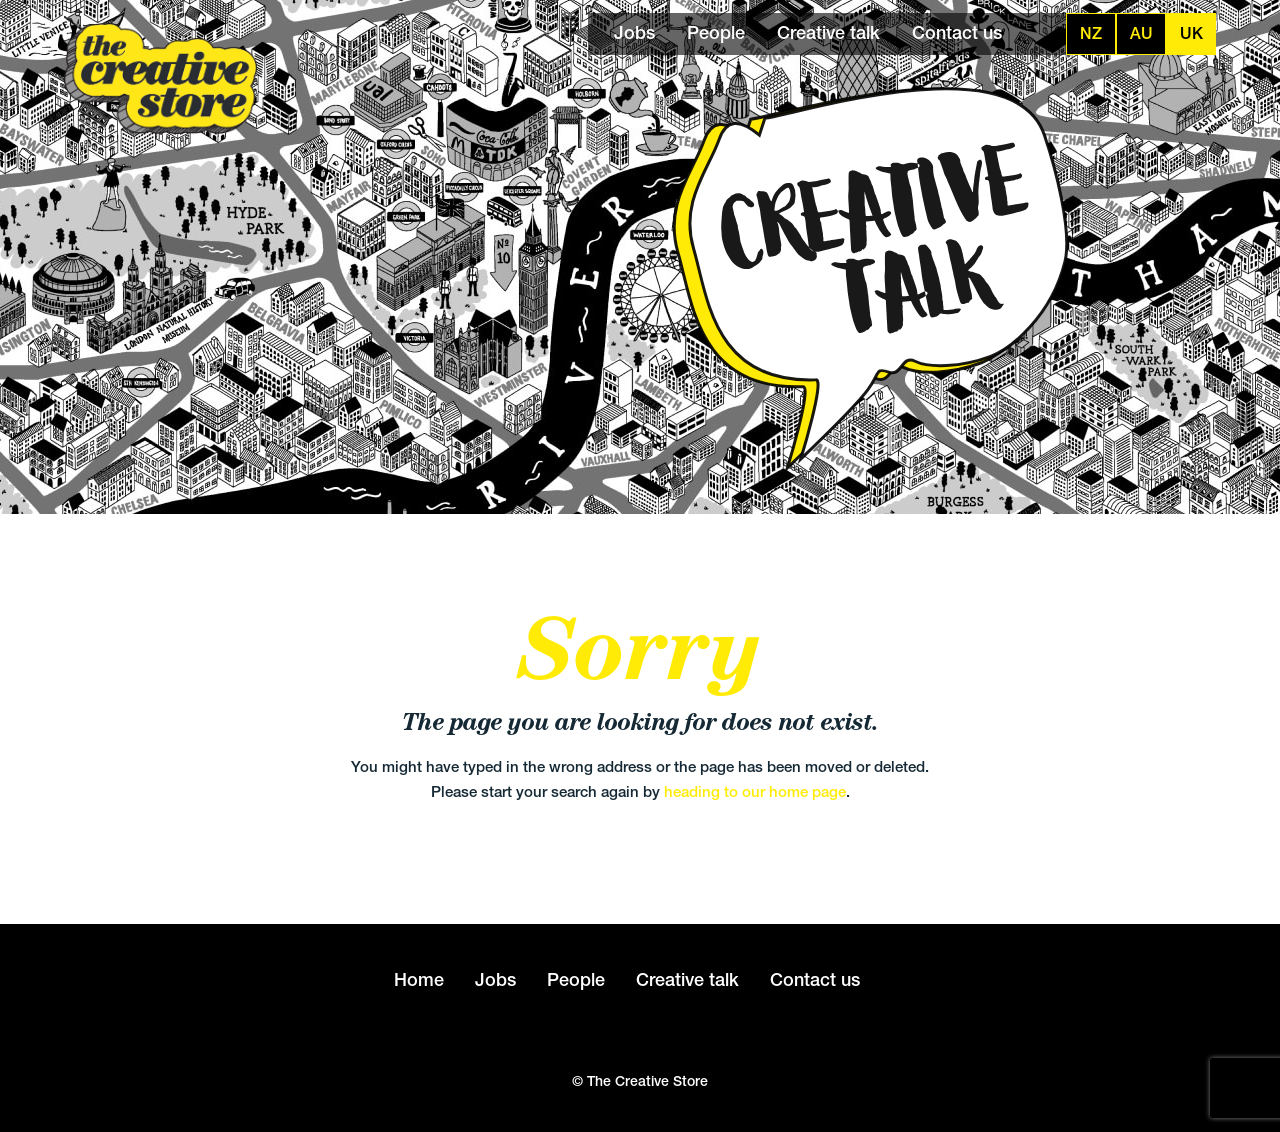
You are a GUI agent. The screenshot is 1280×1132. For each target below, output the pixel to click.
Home (419, 979)
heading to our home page (755, 791)
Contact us (957, 32)
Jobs (634, 32)
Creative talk (828, 32)
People (716, 32)
